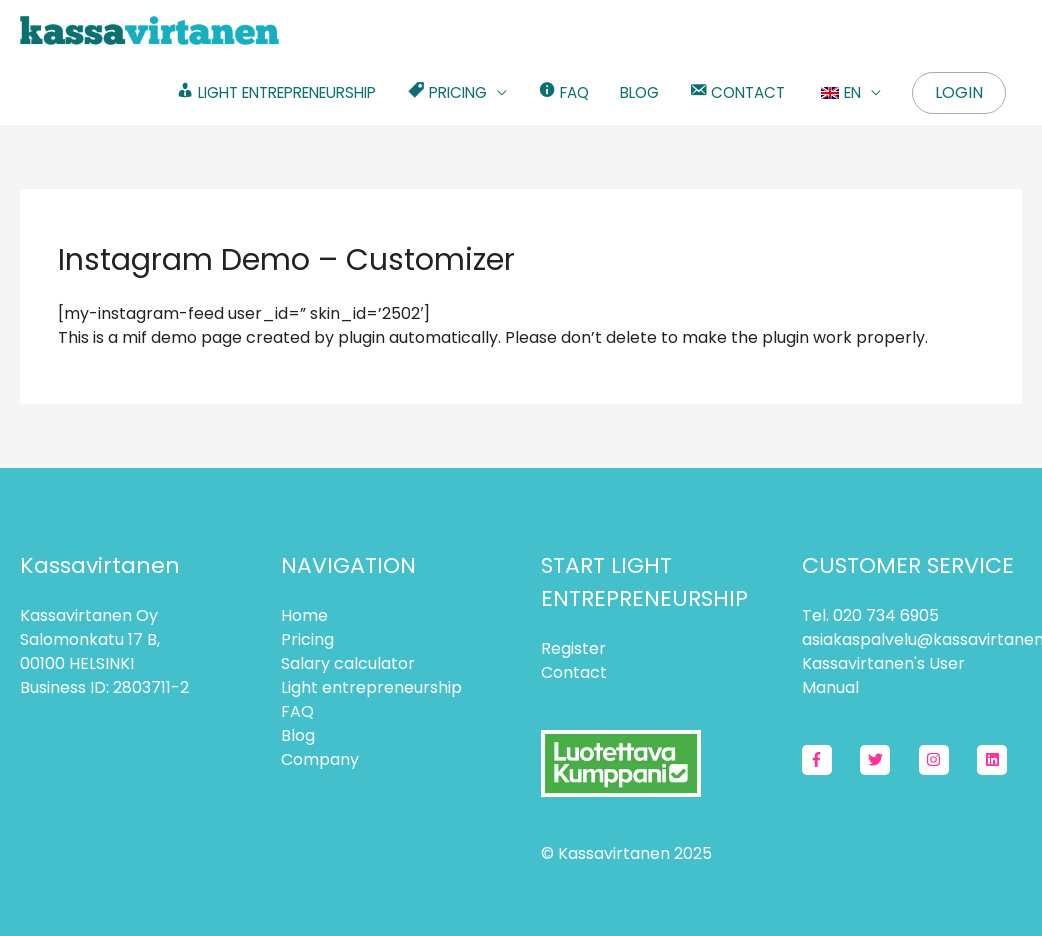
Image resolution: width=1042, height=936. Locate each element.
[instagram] (946, 760)
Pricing (307, 639)
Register (573, 648)
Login (959, 92)
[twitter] (887, 760)
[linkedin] (994, 760)
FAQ (297, 711)
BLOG (639, 92)
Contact (574, 672)
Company (320, 759)
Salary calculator (348, 663)
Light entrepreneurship (371, 687)
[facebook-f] (829, 760)
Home (304, 615)
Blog (298, 735)
